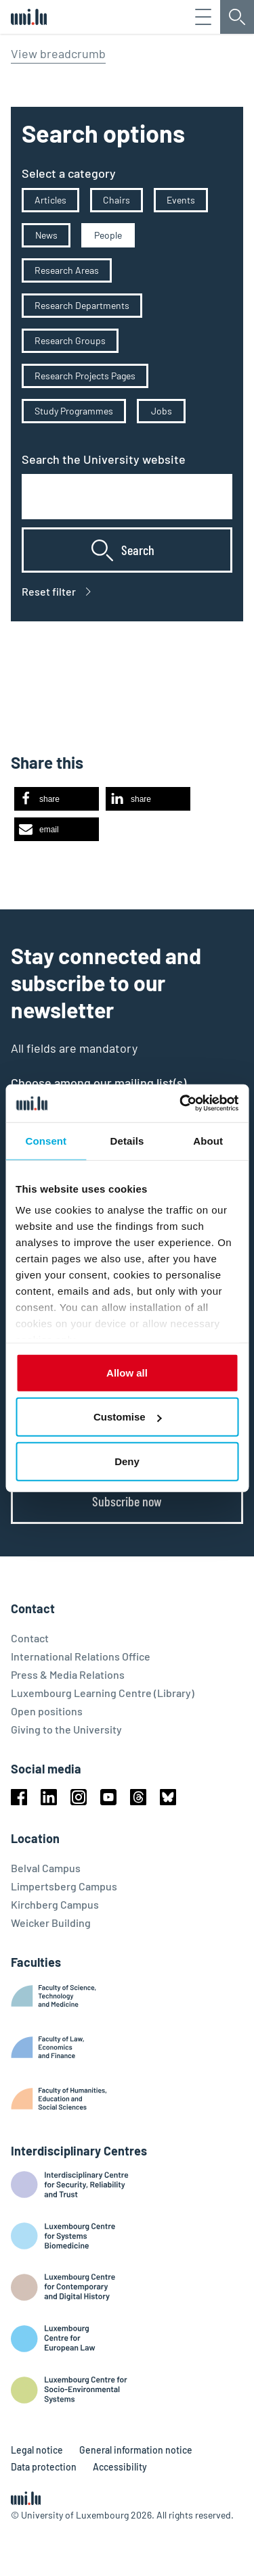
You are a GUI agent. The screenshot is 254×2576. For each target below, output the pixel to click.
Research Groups (70, 340)
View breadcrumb (58, 53)
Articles (50, 200)
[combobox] (127, 496)
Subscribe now (127, 1501)
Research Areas (67, 270)
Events (181, 200)
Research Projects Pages (85, 375)
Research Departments (82, 305)
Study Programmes (74, 410)
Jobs (161, 410)
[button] (56, 799)
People (108, 235)
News (46, 235)
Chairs (116, 200)
